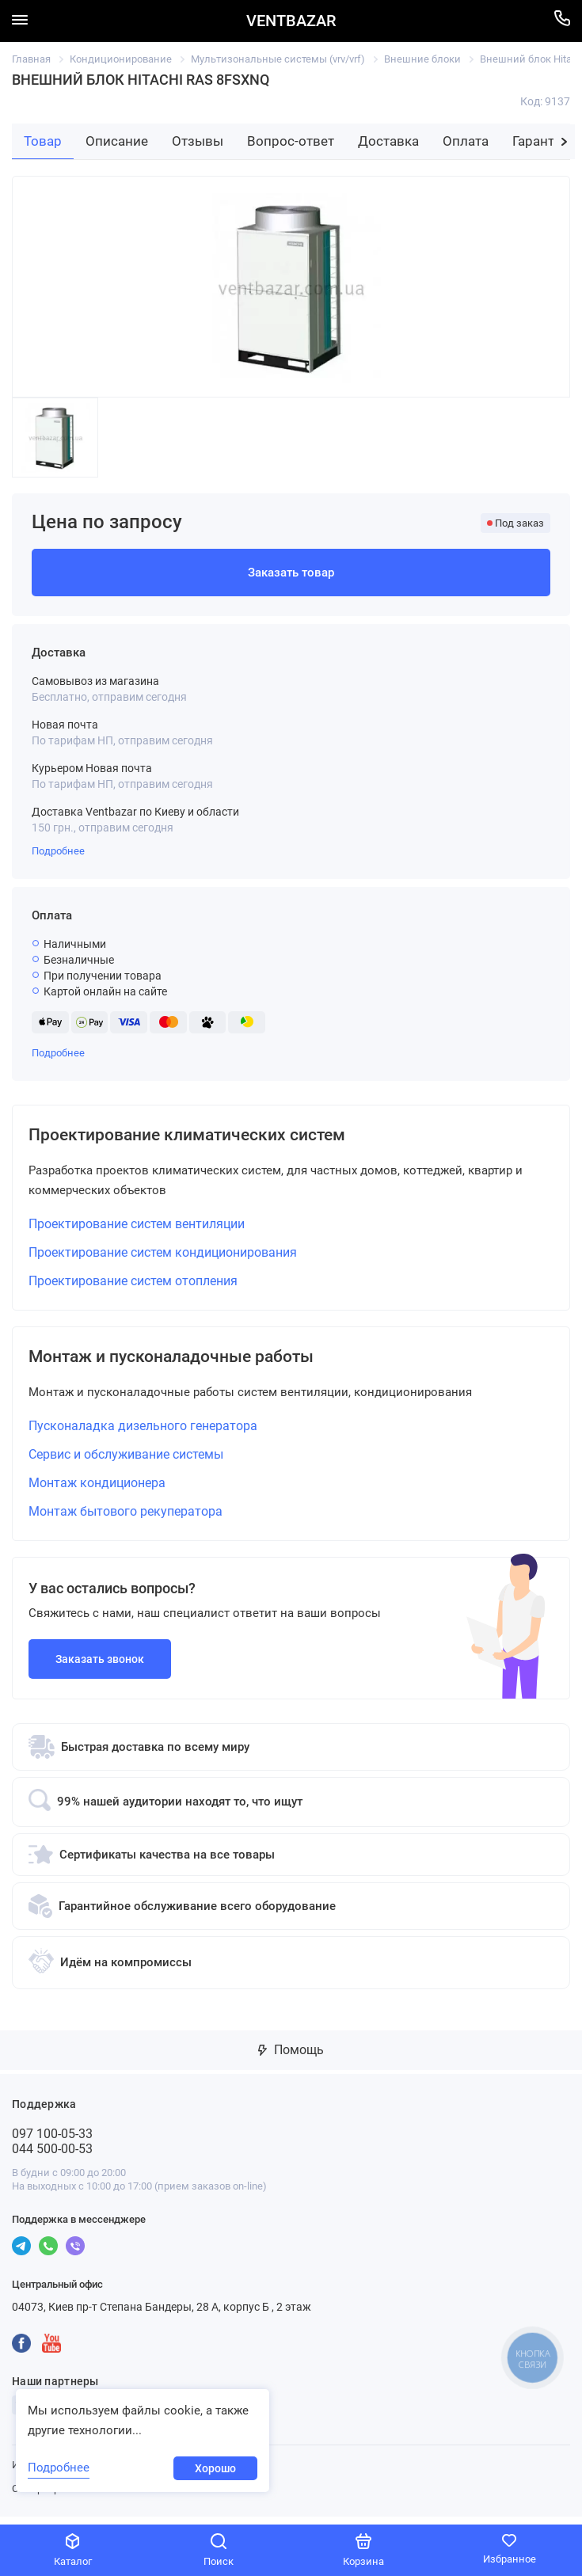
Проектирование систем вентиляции (137, 1227)
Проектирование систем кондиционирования (163, 1256)
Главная (31, 59)
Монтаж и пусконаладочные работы (194, 1363)
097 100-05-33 (52, 2141)
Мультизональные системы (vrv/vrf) (278, 59)
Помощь (291, 2057)
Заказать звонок (99, 1667)
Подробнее (58, 851)
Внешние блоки (422, 59)
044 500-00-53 (52, 2156)
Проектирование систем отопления (133, 1284)
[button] (564, 141)
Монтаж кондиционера (97, 1490)
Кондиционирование (121, 59)
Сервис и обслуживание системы (126, 1462)
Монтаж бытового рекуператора (126, 1519)
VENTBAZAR (291, 21)
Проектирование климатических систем (212, 1137)
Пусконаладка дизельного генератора (143, 1433)
